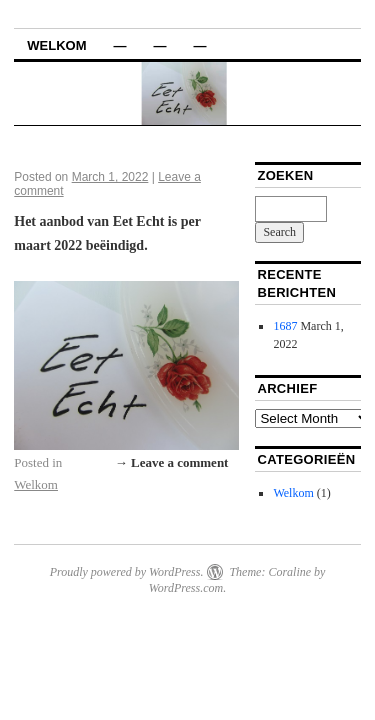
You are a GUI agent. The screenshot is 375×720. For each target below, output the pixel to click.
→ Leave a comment (172, 462)
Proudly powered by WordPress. (127, 572)
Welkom (56, 45)
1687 (285, 326)
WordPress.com (186, 588)
